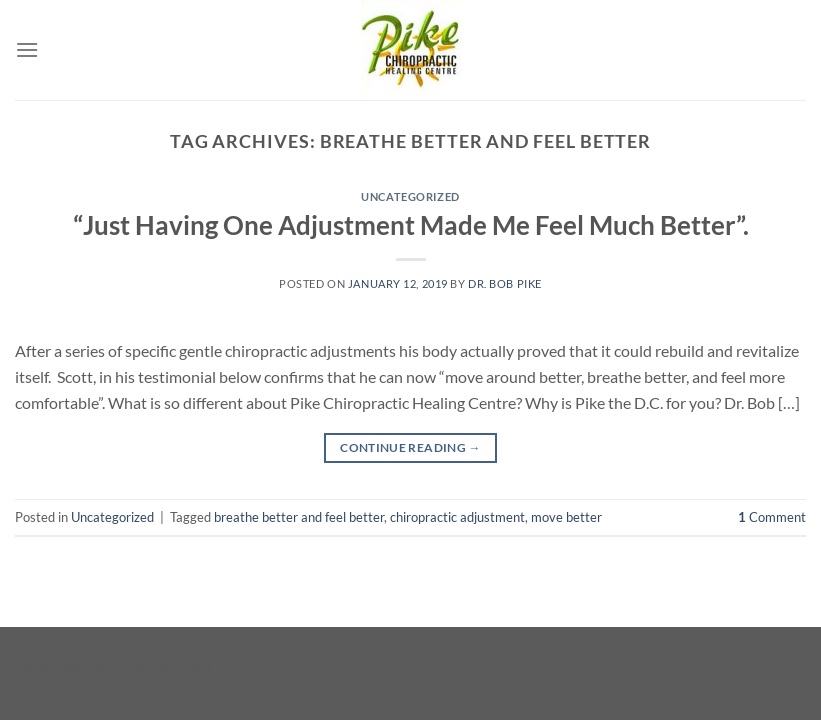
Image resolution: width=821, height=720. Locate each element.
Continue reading (410, 447)
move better (566, 517)
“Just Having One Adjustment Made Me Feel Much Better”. (411, 225)
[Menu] (27, 49)
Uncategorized (410, 196)
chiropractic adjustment (457, 517)
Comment (772, 517)
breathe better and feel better (299, 517)
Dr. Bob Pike (505, 283)
